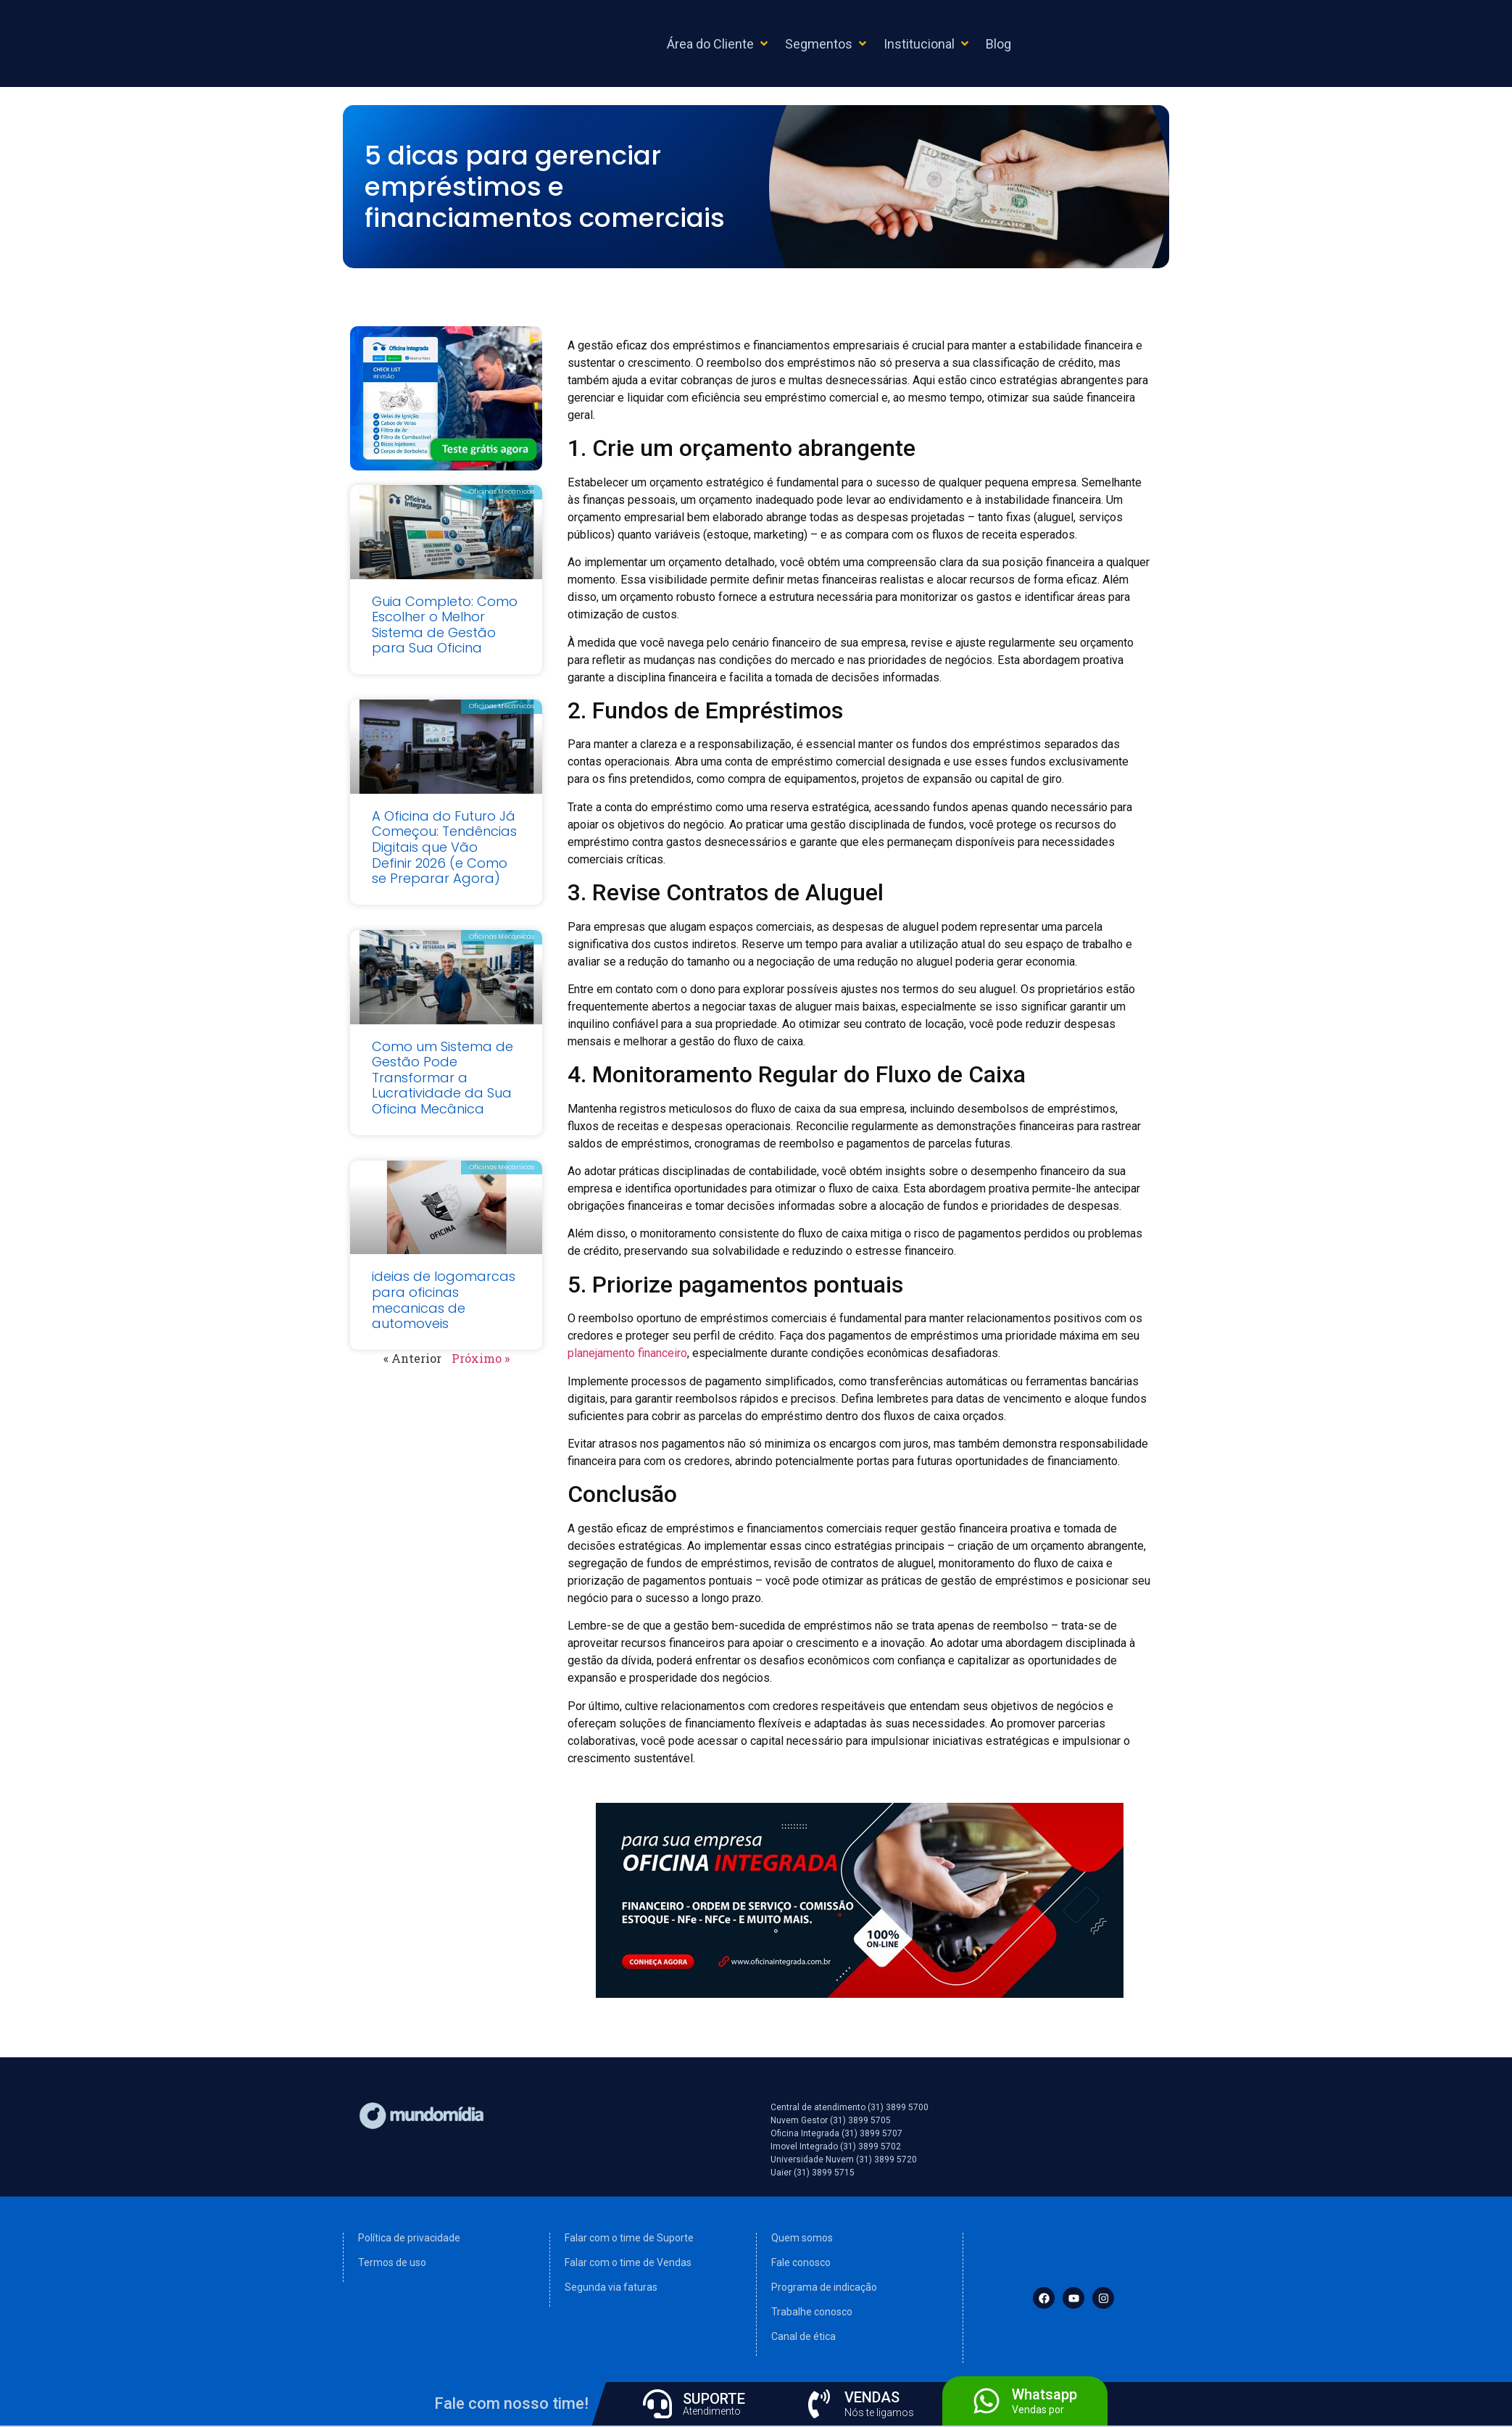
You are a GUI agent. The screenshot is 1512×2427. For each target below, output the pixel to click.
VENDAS (872, 2397)
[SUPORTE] (657, 2403)
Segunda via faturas (611, 2287)
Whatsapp (1044, 2394)
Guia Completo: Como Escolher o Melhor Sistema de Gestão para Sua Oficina (445, 624)
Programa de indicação (824, 2287)
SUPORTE (714, 2398)
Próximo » (481, 1358)
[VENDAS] (819, 2403)
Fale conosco (801, 2262)
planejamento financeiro (627, 1353)
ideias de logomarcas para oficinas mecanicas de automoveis (443, 1299)
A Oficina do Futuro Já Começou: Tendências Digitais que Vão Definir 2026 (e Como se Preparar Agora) (444, 847)
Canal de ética (803, 2336)
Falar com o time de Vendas (628, 2262)
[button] (719, 43)
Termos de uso (392, 2262)
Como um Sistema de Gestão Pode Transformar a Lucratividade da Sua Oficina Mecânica (442, 1077)
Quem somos (802, 2238)
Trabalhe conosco (811, 2312)
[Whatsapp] (986, 2400)
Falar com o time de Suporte (629, 2238)
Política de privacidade (409, 2238)
